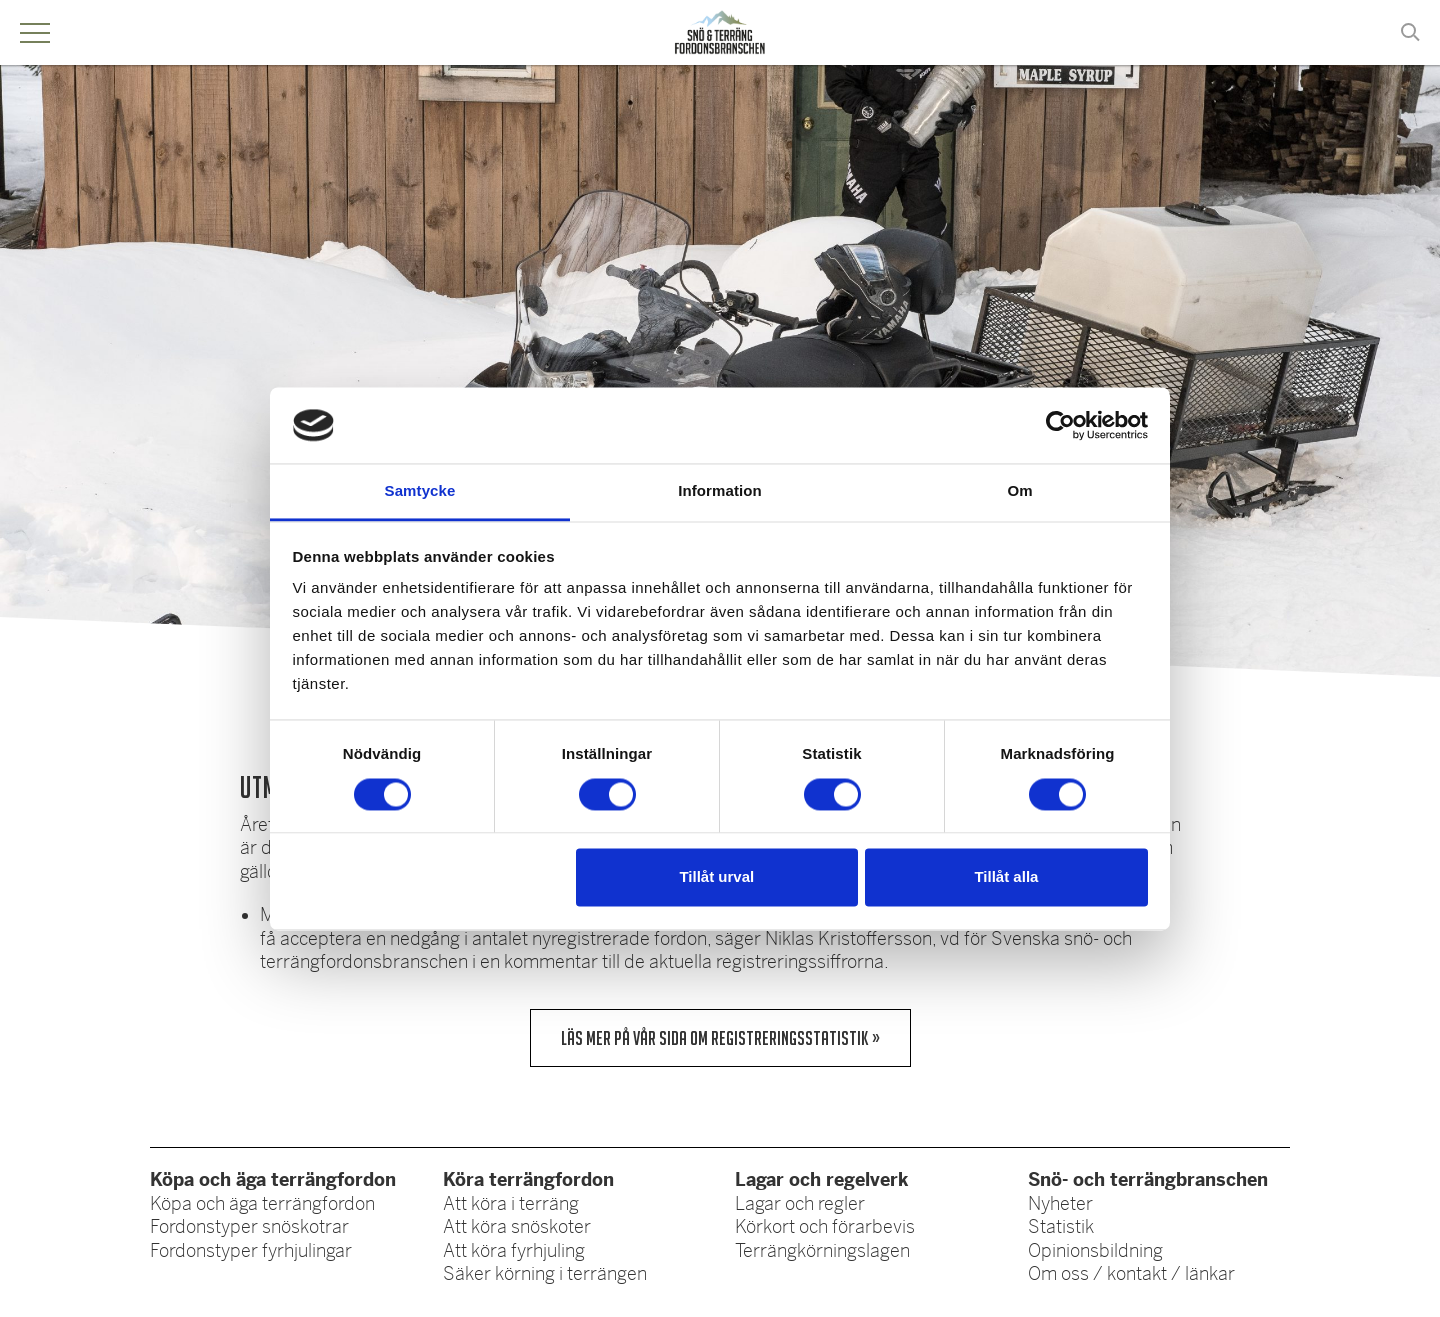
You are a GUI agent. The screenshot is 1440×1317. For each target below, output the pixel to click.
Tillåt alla (1006, 877)
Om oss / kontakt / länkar (1131, 1274)
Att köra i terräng (511, 1204)
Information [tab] (720, 491)
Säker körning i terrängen (545, 1274)
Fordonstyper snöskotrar (249, 1227)
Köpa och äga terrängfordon (262, 1204)
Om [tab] (1019, 491)
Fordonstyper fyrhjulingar (251, 1251)
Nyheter (1060, 1204)
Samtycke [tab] (420, 491)
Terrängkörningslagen (822, 1251)
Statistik (1061, 1227)
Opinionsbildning (1095, 1251)
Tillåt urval (716, 877)
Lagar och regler (800, 1204)
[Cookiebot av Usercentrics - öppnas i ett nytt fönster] (1060, 425)
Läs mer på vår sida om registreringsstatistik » (720, 1038)
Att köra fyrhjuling (514, 1251)
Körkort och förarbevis (825, 1227)
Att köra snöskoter (517, 1227)
